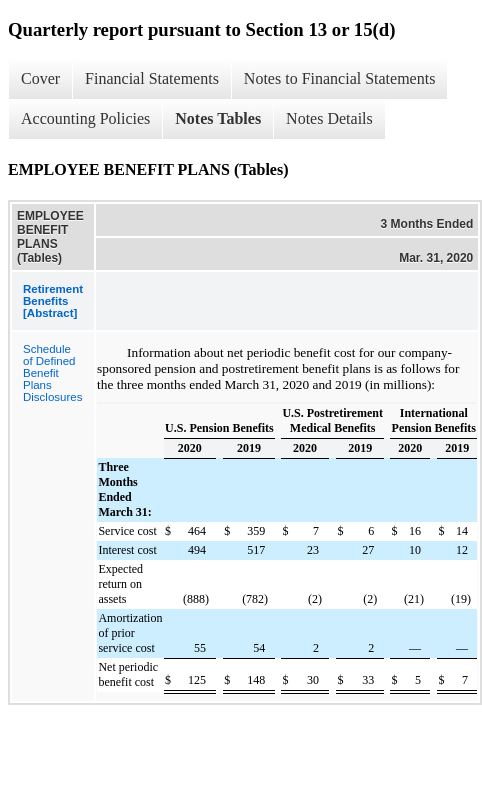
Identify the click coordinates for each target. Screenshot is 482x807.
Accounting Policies (85, 118)
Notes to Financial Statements (340, 78)
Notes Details (329, 118)
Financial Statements (152, 78)
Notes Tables (218, 118)
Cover (40, 78)
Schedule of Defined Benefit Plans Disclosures (52, 373)
